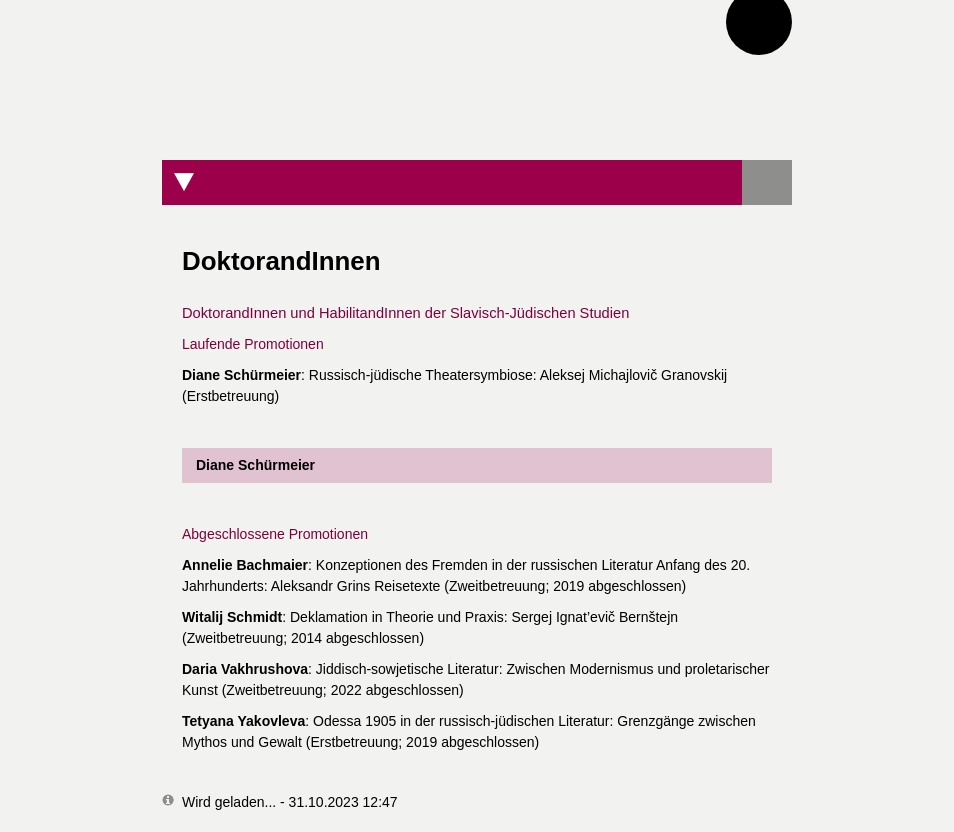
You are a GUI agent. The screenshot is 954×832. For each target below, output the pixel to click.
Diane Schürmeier (248, 465)
